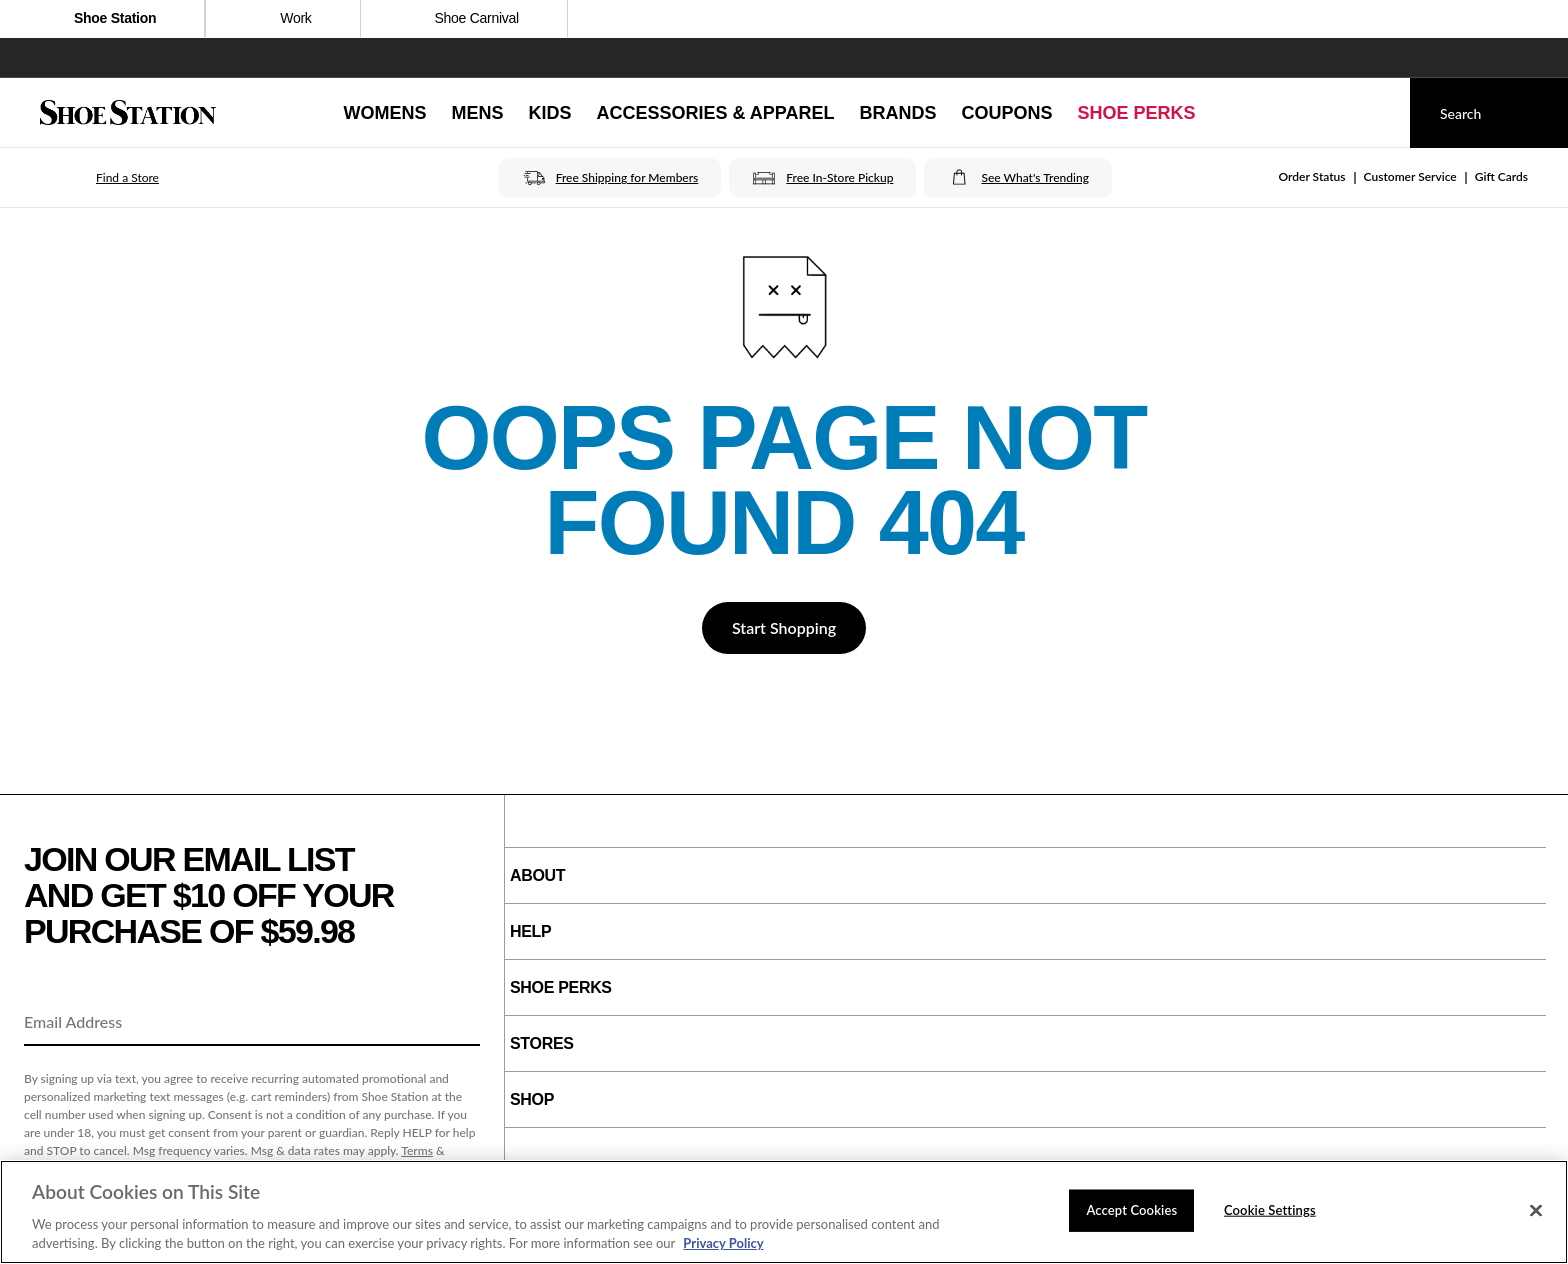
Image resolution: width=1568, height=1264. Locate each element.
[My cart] (1376, 113)
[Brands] (898, 113)
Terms (417, 1150)
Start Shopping (784, 627)
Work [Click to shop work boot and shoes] (282, 20)
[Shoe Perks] (1137, 113)
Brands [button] (898, 113)
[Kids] (549, 113)
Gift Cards (1501, 176)
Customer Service (1410, 176)
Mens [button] (477, 113)
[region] (784, 1212)
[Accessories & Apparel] (715, 113)
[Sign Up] (458, 1023)
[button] (99, 178)
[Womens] (384, 113)
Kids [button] (549, 113)
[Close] (1536, 1211)
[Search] (1489, 113)
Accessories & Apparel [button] (715, 113)
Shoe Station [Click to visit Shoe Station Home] (102, 20)
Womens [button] (384, 113)
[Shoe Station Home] (128, 113)
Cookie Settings (1270, 1210)
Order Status (1312, 176)
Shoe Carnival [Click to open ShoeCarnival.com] (464, 20)
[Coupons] (1007, 113)
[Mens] (477, 113)
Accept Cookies (1131, 1210)
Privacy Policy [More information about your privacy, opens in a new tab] (723, 1243)
